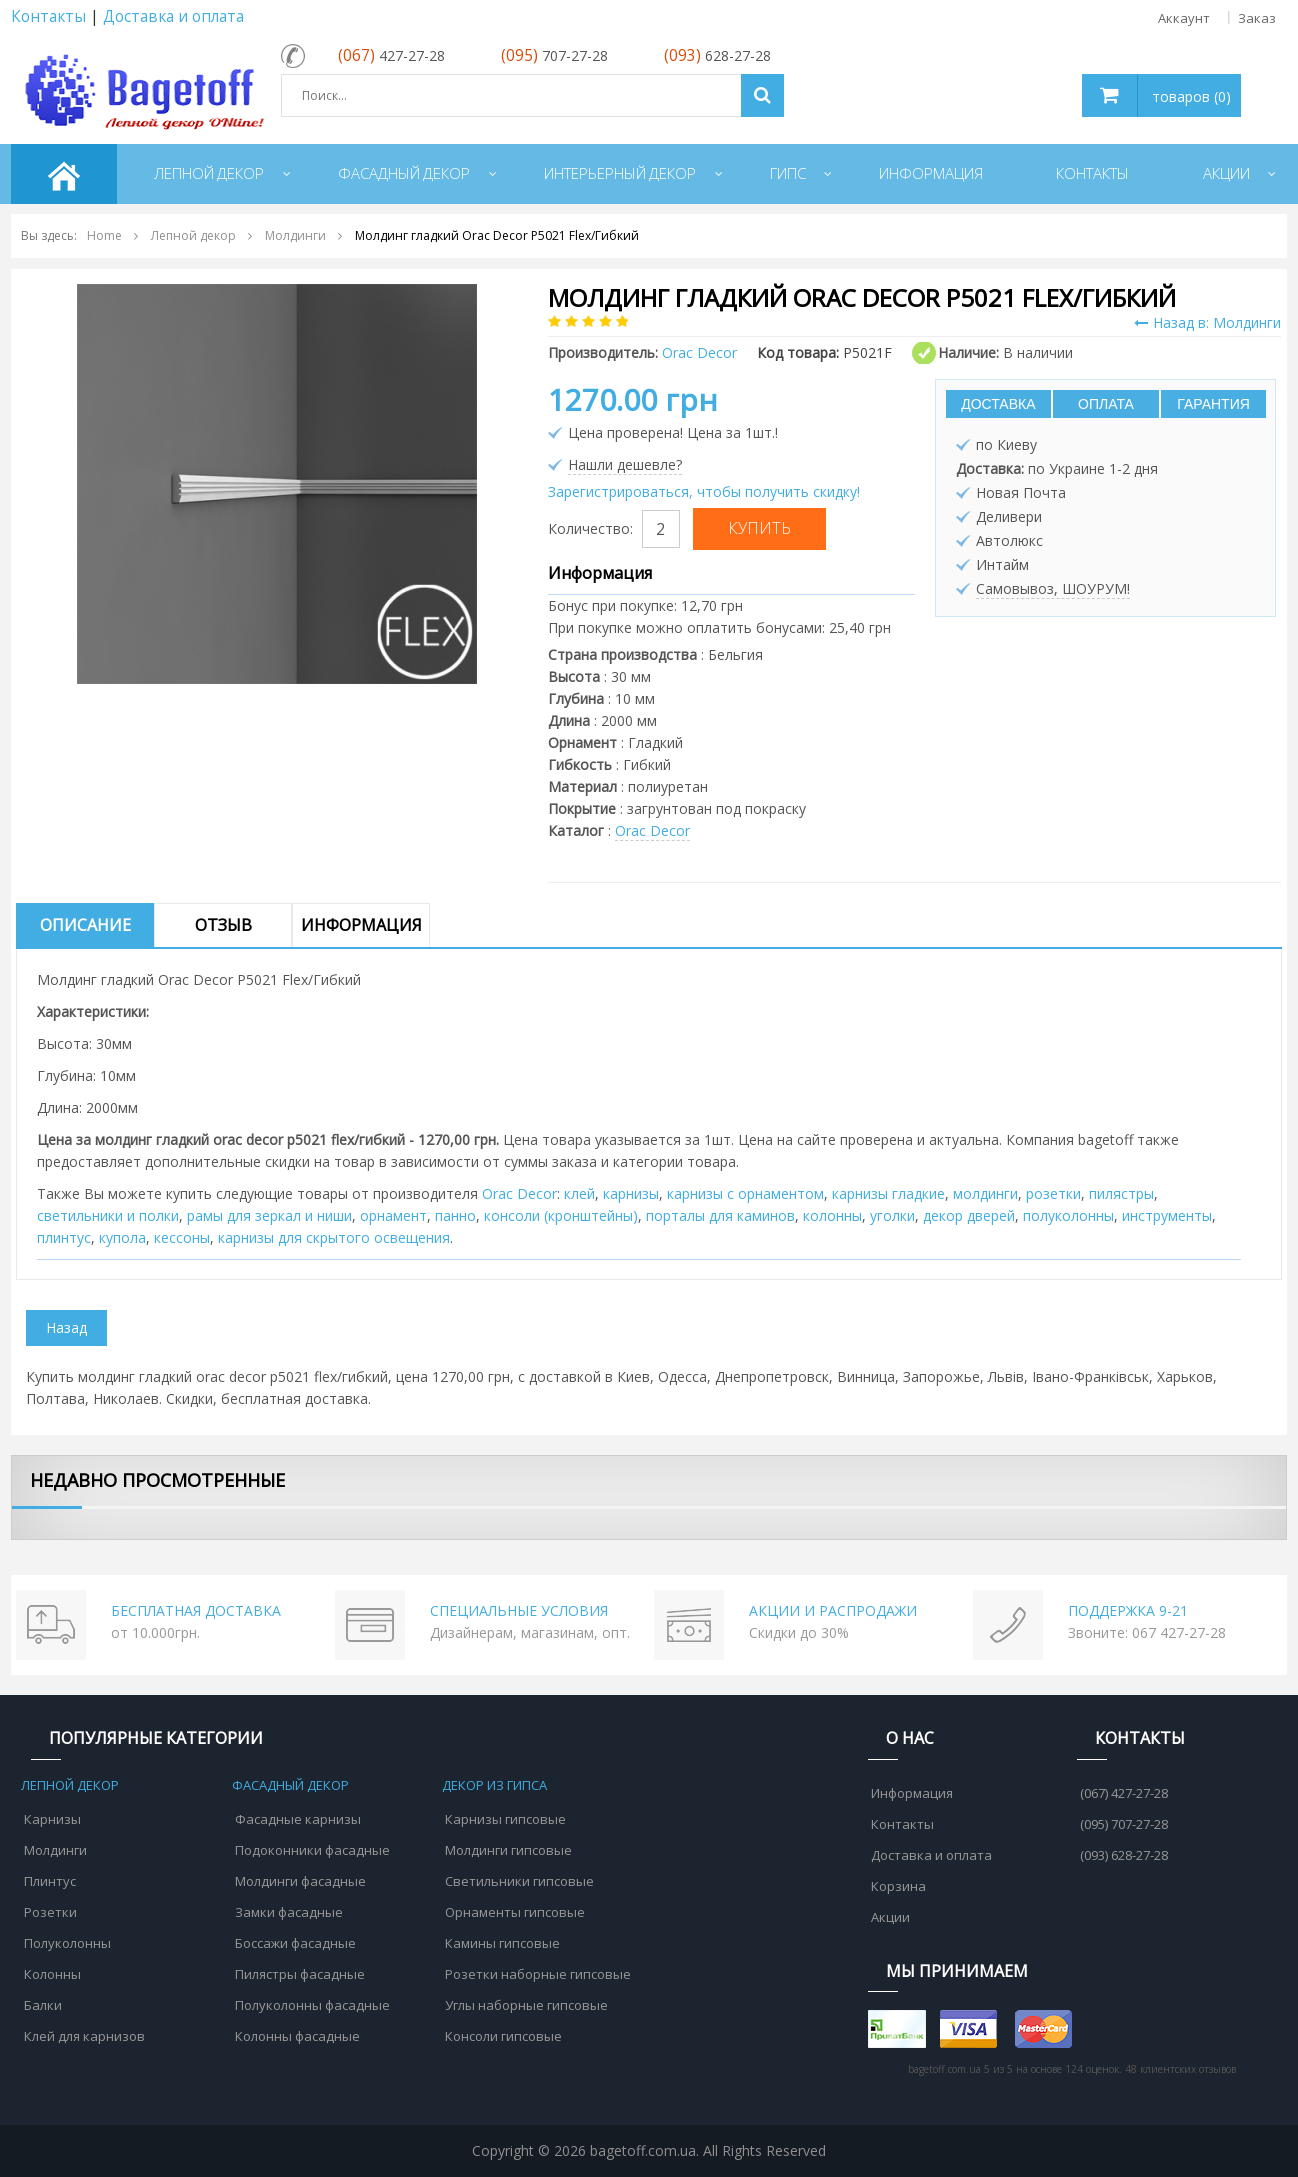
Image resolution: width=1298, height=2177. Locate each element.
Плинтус (50, 1881)
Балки (43, 2005)
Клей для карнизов (84, 2036)
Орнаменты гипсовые (515, 1912)
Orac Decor (652, 830)
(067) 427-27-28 (1124, 1793)
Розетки (50, 1912)
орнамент (393, 1215)
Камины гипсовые (502, 1943)
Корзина (898, 1886)
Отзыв (223, 925)
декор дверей (969, 1215)
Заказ (1257, 18)
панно (455, 1215)
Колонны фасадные (297, 2036)
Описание (85, 925)
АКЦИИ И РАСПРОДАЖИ (833, 1610)
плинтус (64, 1237)
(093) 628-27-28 (1124, 1855)
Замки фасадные (289, 1912)
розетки (1053, 1193)
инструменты (1167, 1215)
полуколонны (1068, 1215)
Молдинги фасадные (300, 1881)
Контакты (48, 16)
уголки (892, 1215)
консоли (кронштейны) (561, 1215)
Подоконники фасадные (312, 1850)
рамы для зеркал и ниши (269, 1215)
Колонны (52, 1974)
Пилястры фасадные (300, 1974)
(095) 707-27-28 (1124, 1824)
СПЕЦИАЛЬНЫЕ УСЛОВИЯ (519, 1610)
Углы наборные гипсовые (526, 2005)
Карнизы (52, 1819)
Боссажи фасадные (295, 1943)
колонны (832, 1215)
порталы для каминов (720, 1215)
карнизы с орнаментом (745, 1193)
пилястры (1121, 1193)
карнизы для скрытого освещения (334, 1237)
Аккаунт (1184, 18)
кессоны (182, 1237)
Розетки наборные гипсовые (538, 1974)
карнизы (631, 1193)
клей (579, 1193)
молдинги (985, 1193)
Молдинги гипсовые (508, 1850)
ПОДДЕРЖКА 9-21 (1128, 1610)
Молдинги (55, 1850)
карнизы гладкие (888, 1193)
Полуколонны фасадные (312, 2005)
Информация (361, 925)
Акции (890, 1917)
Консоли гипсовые (503, 2036)
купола (122, 1237)
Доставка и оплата (173, 16)
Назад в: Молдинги (1207, 322)
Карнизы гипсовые (505, 1819)
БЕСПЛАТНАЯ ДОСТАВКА (196, 1610)
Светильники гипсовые (519, 1881)
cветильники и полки (108, 1215)
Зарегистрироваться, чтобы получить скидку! (704, 491)
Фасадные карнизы (298, 1819)
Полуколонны (67, 1943)
